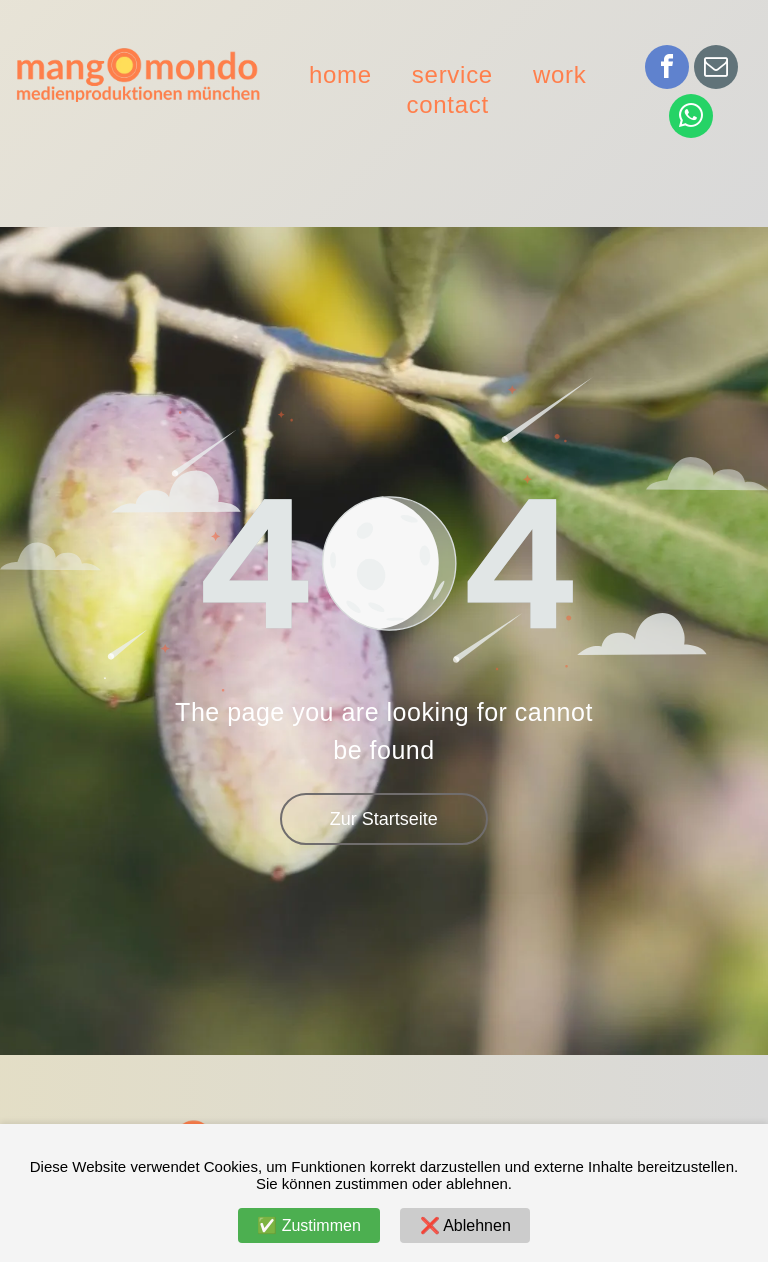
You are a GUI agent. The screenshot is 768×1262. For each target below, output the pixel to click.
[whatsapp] (691, 118)
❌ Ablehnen (465, 1225)
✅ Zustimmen (309, 1225)
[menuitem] (340, 75)
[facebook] (667, 69)
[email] (716, 69)
